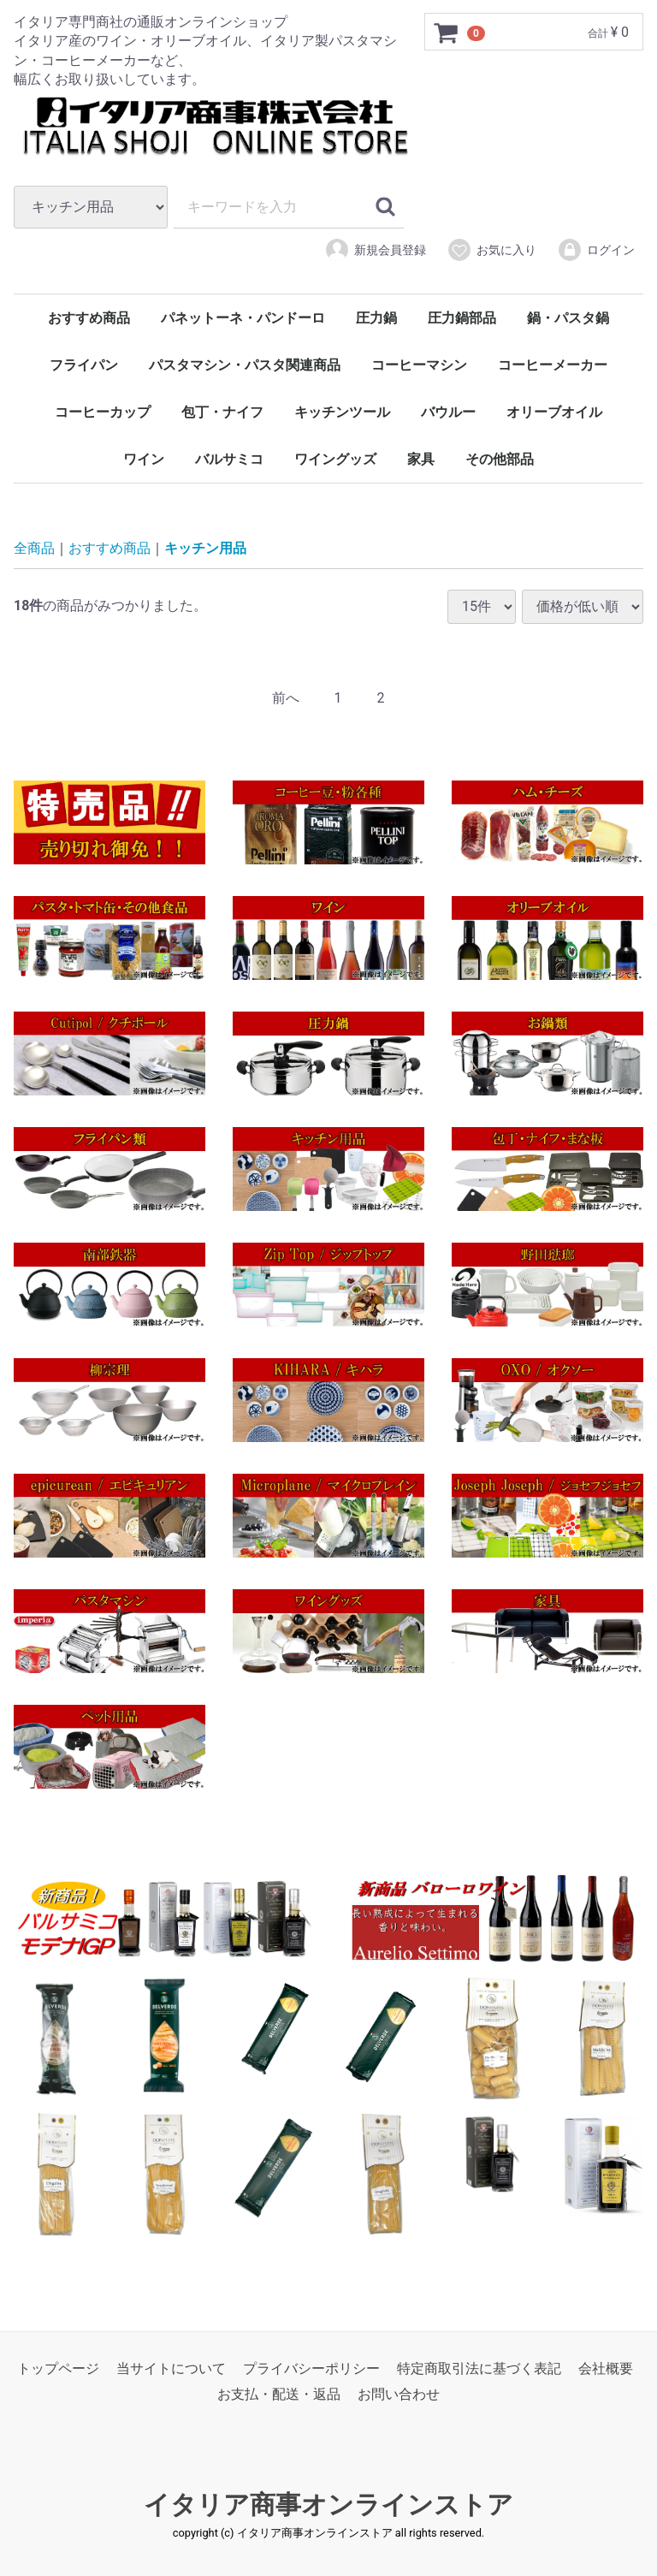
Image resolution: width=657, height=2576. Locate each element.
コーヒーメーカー (552, 365)
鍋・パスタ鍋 (568, 318)
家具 (421, 459)
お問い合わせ (399, 2395)
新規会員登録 (375, 250)
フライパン (84, 365)
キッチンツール (342, 412)
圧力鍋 (376, 318)
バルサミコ (229, 459)
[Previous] (285, 698)
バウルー (448, 412)
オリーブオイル (554, 412)
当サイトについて (171, 2368)
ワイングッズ (335, 459)
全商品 (34, 548)
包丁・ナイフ (222, 412)
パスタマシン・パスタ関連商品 (244, 365)
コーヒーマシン (419, 365)
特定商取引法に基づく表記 (479, 2368)
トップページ (58, 2368)
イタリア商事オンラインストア (328, 2505)
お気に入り (491, 250)
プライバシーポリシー (311, 2368)
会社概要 (605, 2368)
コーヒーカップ (103, 412)
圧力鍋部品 (462, 318)
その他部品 (499, 459)
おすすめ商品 (89, 318)
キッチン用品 (205, 548)
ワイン (143, 459)
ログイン (596, 250)
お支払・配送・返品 (278, 2395)
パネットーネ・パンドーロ (243, 318)
